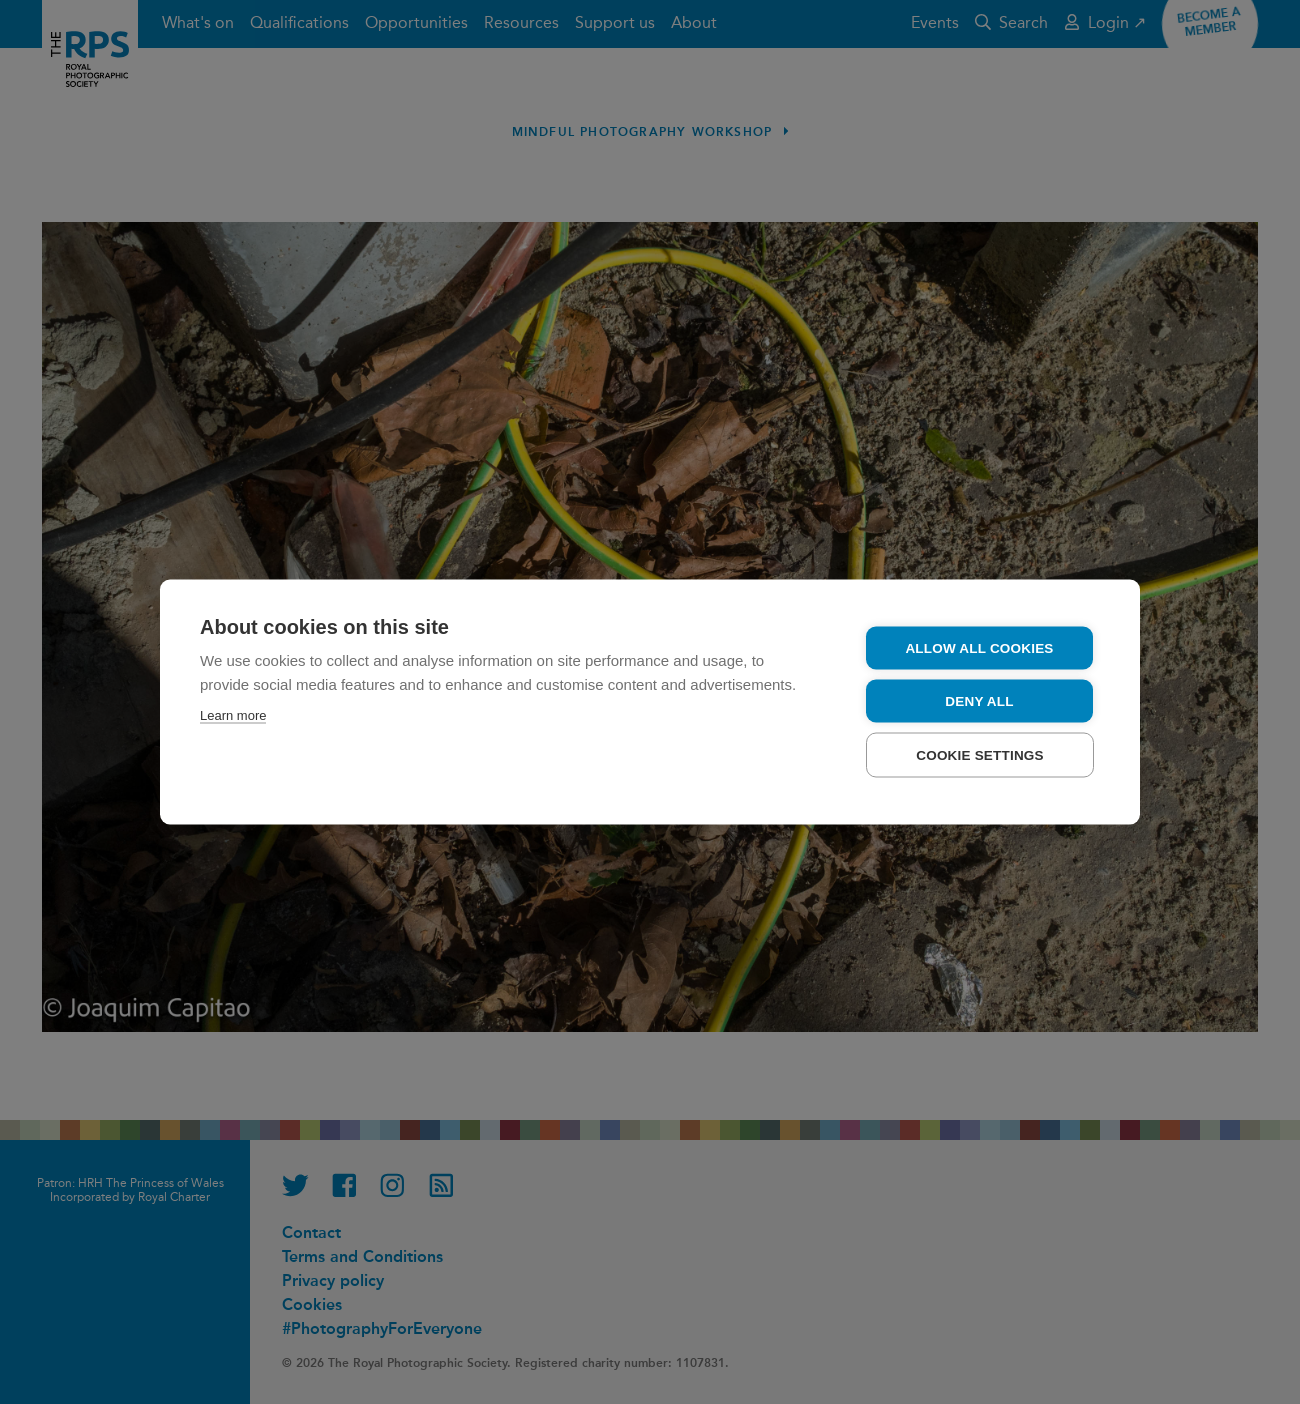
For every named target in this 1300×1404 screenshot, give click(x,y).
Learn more (233, 715)
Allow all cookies (979, 648)
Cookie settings (980, 755)
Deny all (979, 701)
